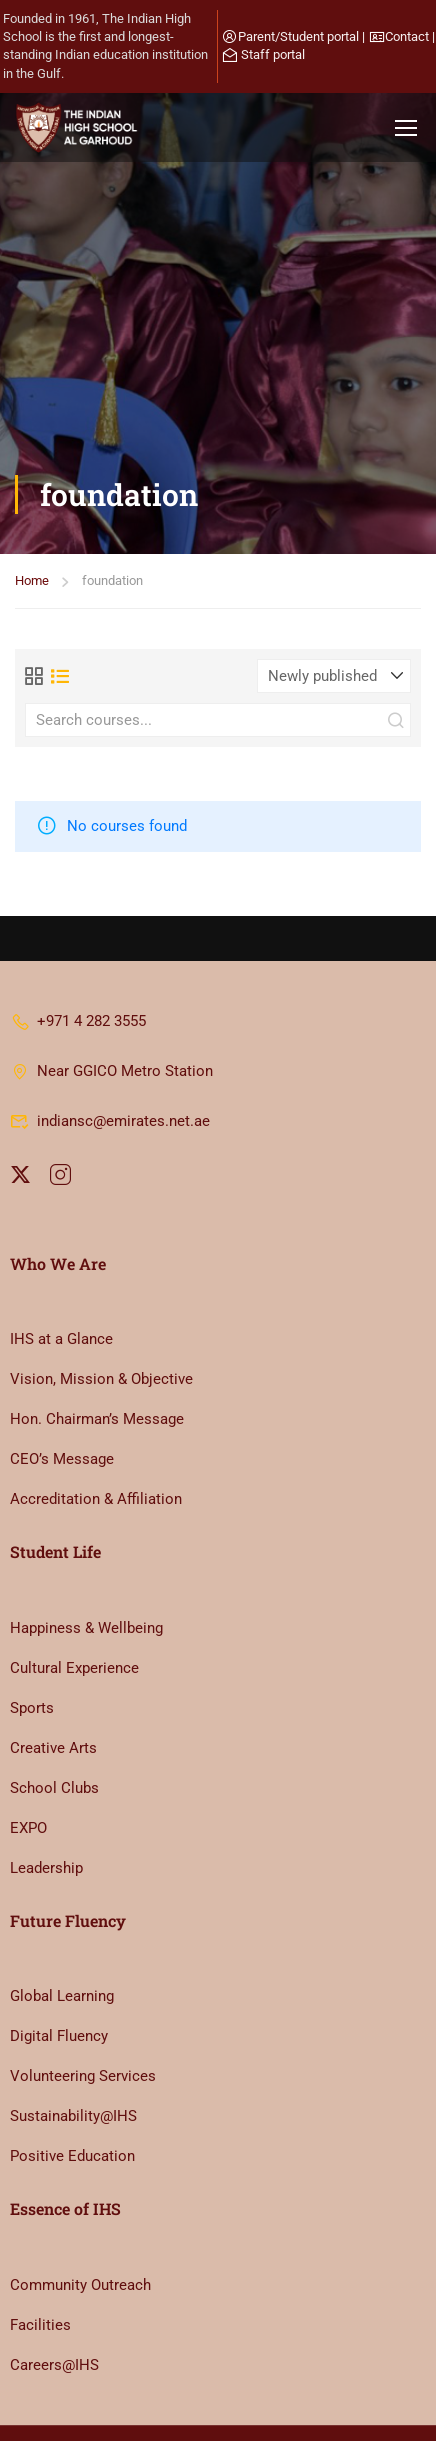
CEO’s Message (62, 1387)
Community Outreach (80, 2213)
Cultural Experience (74, 1596)
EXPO (28, 1756)
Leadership (46, 1796)
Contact (407, 36)
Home (32, 307)
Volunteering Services (83, 2004)
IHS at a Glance (61, 1267)
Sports (32, 1636)
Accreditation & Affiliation (96, 1427)
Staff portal (273, 54)
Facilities (40, 2253)
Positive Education (72, 2084)
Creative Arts (53, 1676)
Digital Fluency (59, 1964)
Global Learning (62, 1924)
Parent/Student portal (298, 36)
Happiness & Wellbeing (86, 1556)
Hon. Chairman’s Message (97, 1347)
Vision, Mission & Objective (101, 1307)
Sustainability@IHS (73, 2044)
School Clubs (54, 1716)
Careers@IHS (54, 2293)
